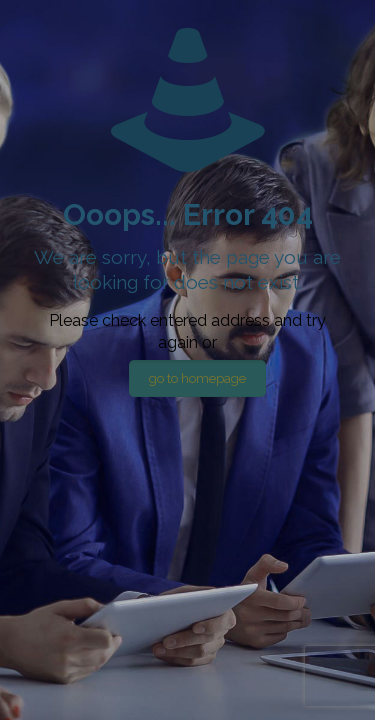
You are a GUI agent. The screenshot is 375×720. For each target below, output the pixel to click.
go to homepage (197, 378)
